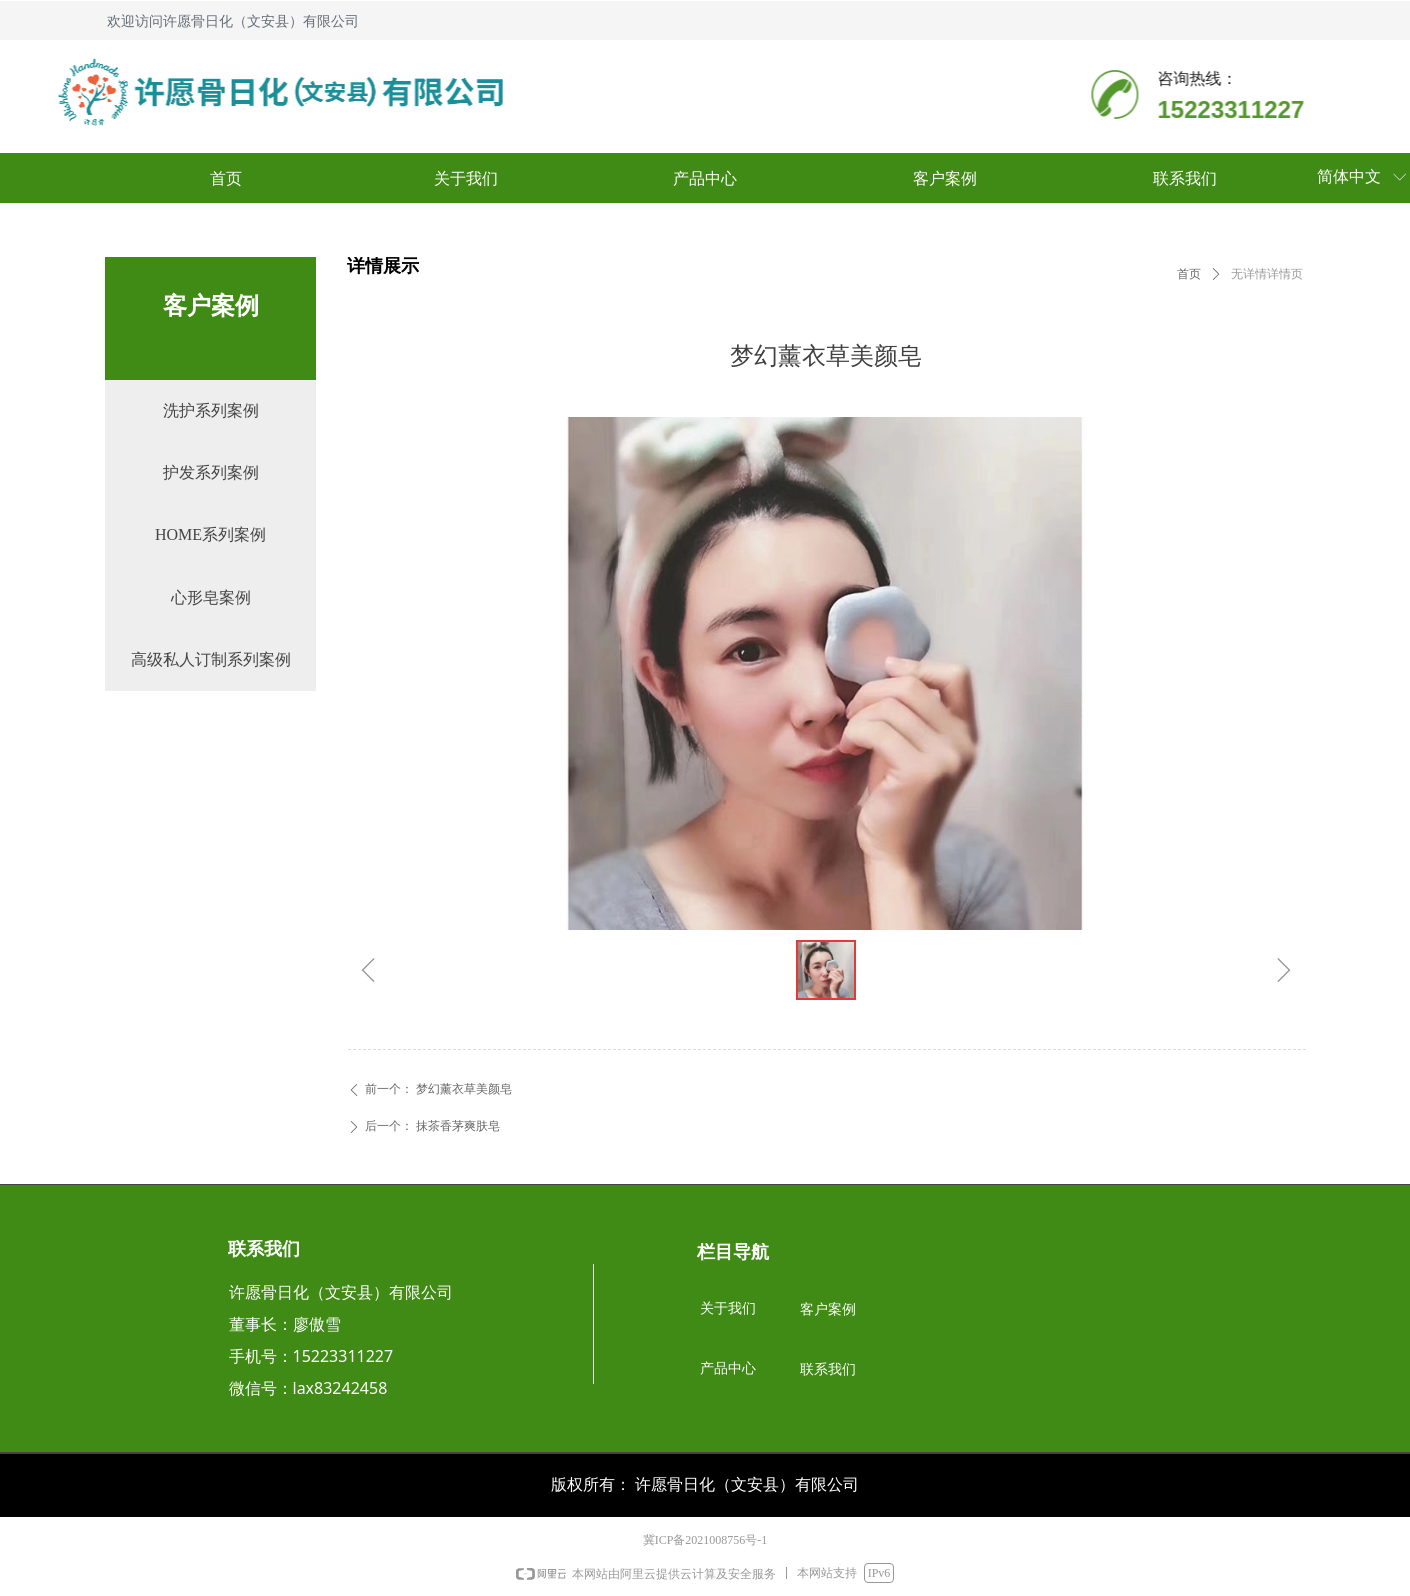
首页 (1189, 274)
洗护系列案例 (211, 410)
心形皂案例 (211, 597)
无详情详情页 (1267, 274)
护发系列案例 (211, 472)
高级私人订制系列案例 (211, 659)
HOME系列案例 (210, 534)
